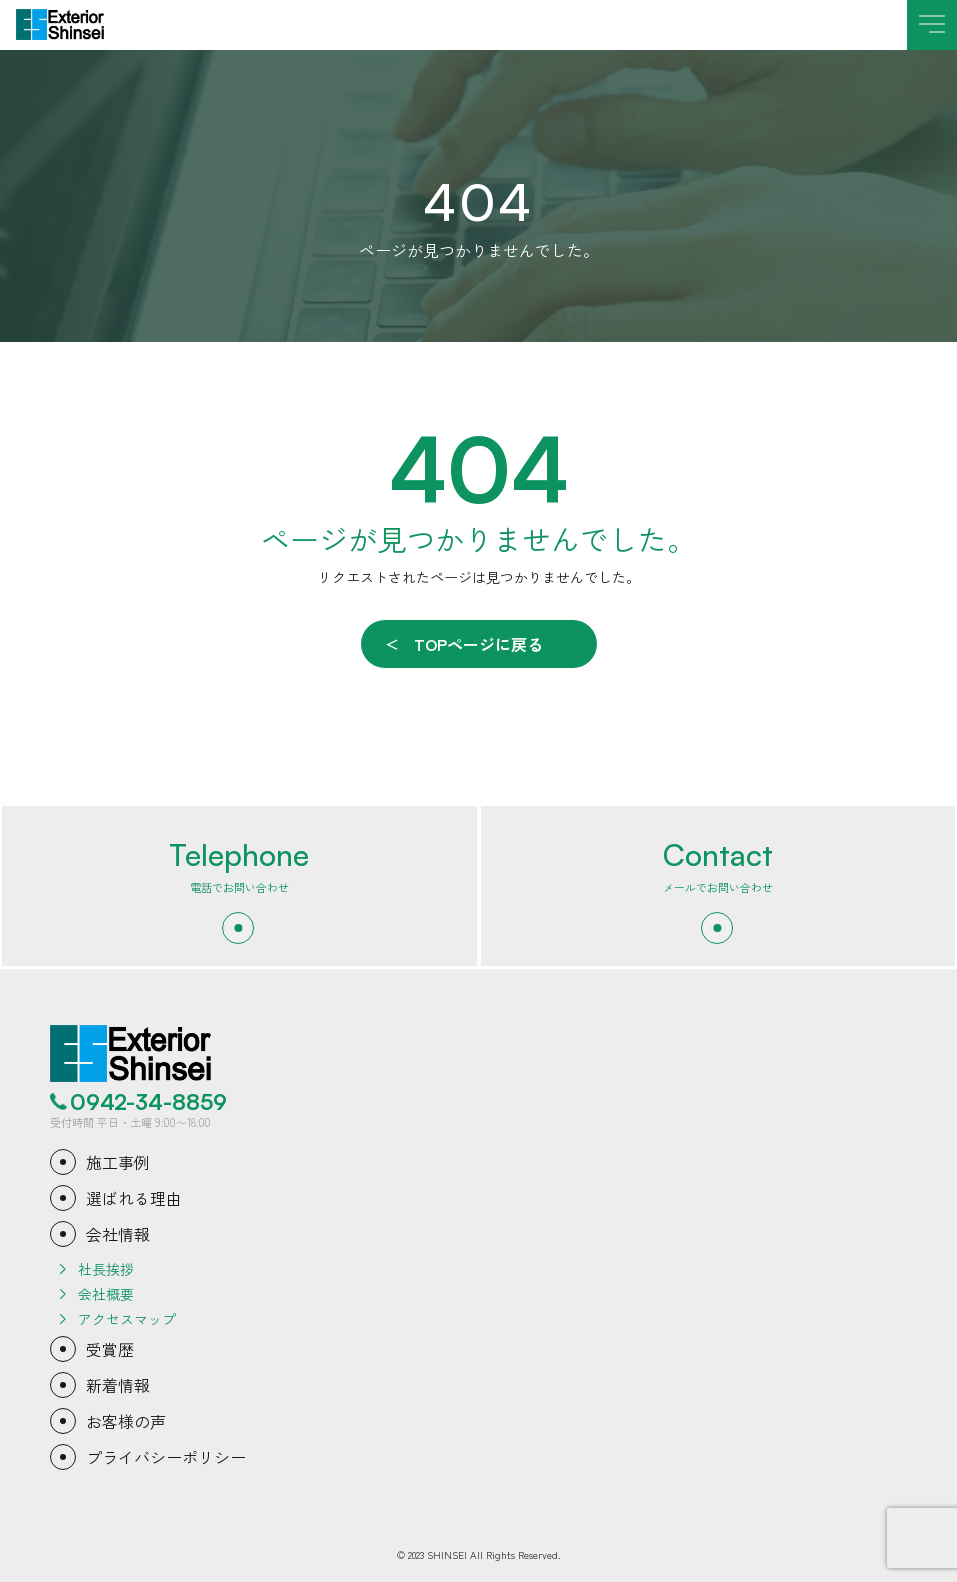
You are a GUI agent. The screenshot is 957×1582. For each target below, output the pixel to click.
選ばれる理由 (134, 1198)
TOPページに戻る (478, 644)
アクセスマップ (127, 1319)
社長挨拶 (106, 1269)
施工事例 (118, 1162)
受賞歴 (110, 1349)
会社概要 (106, 1294)
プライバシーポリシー (166, 1457)
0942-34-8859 (148, 1102)
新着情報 (118, 1385)
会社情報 (118, 1234)
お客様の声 (126, 1421)
